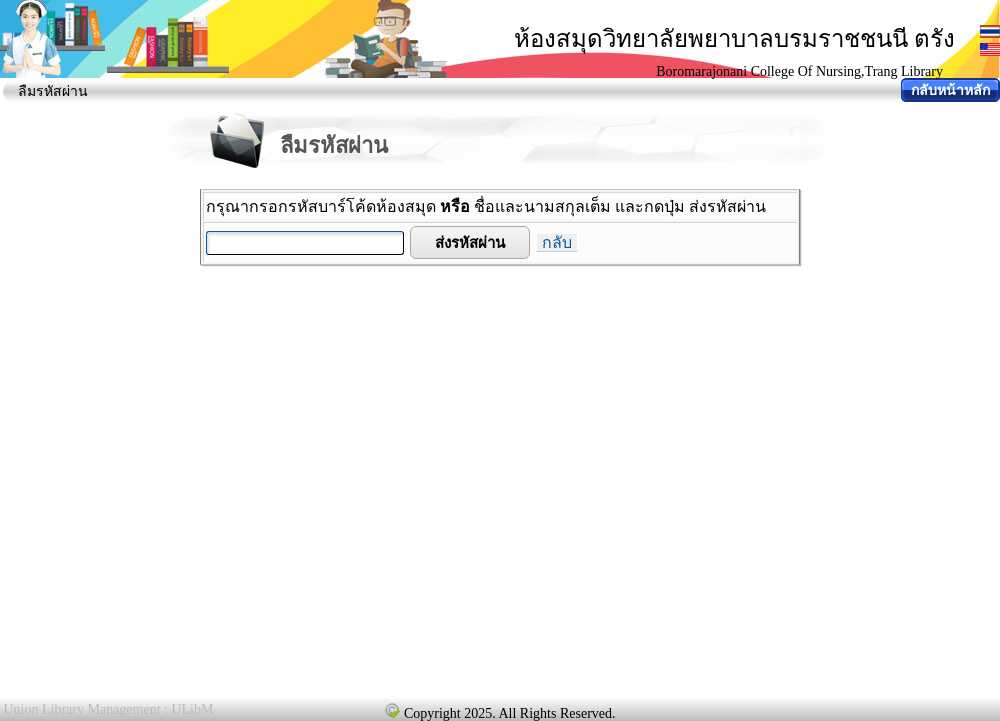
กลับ (557, 242)
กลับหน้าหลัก (950, 90)
